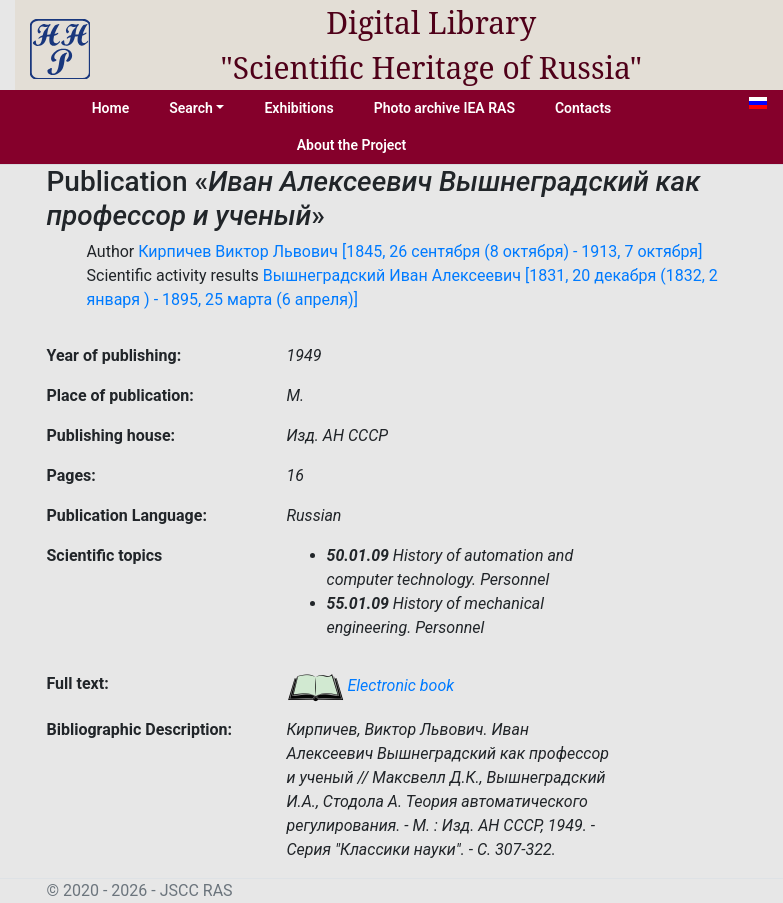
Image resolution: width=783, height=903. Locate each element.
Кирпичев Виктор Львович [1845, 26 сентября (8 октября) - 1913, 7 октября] (420, 251)
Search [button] (191, 108)
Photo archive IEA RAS (444, 108)
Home (111, 108)
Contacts (583, 108)
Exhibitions (298, 108)
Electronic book (371, 685)
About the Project (352, 145)
